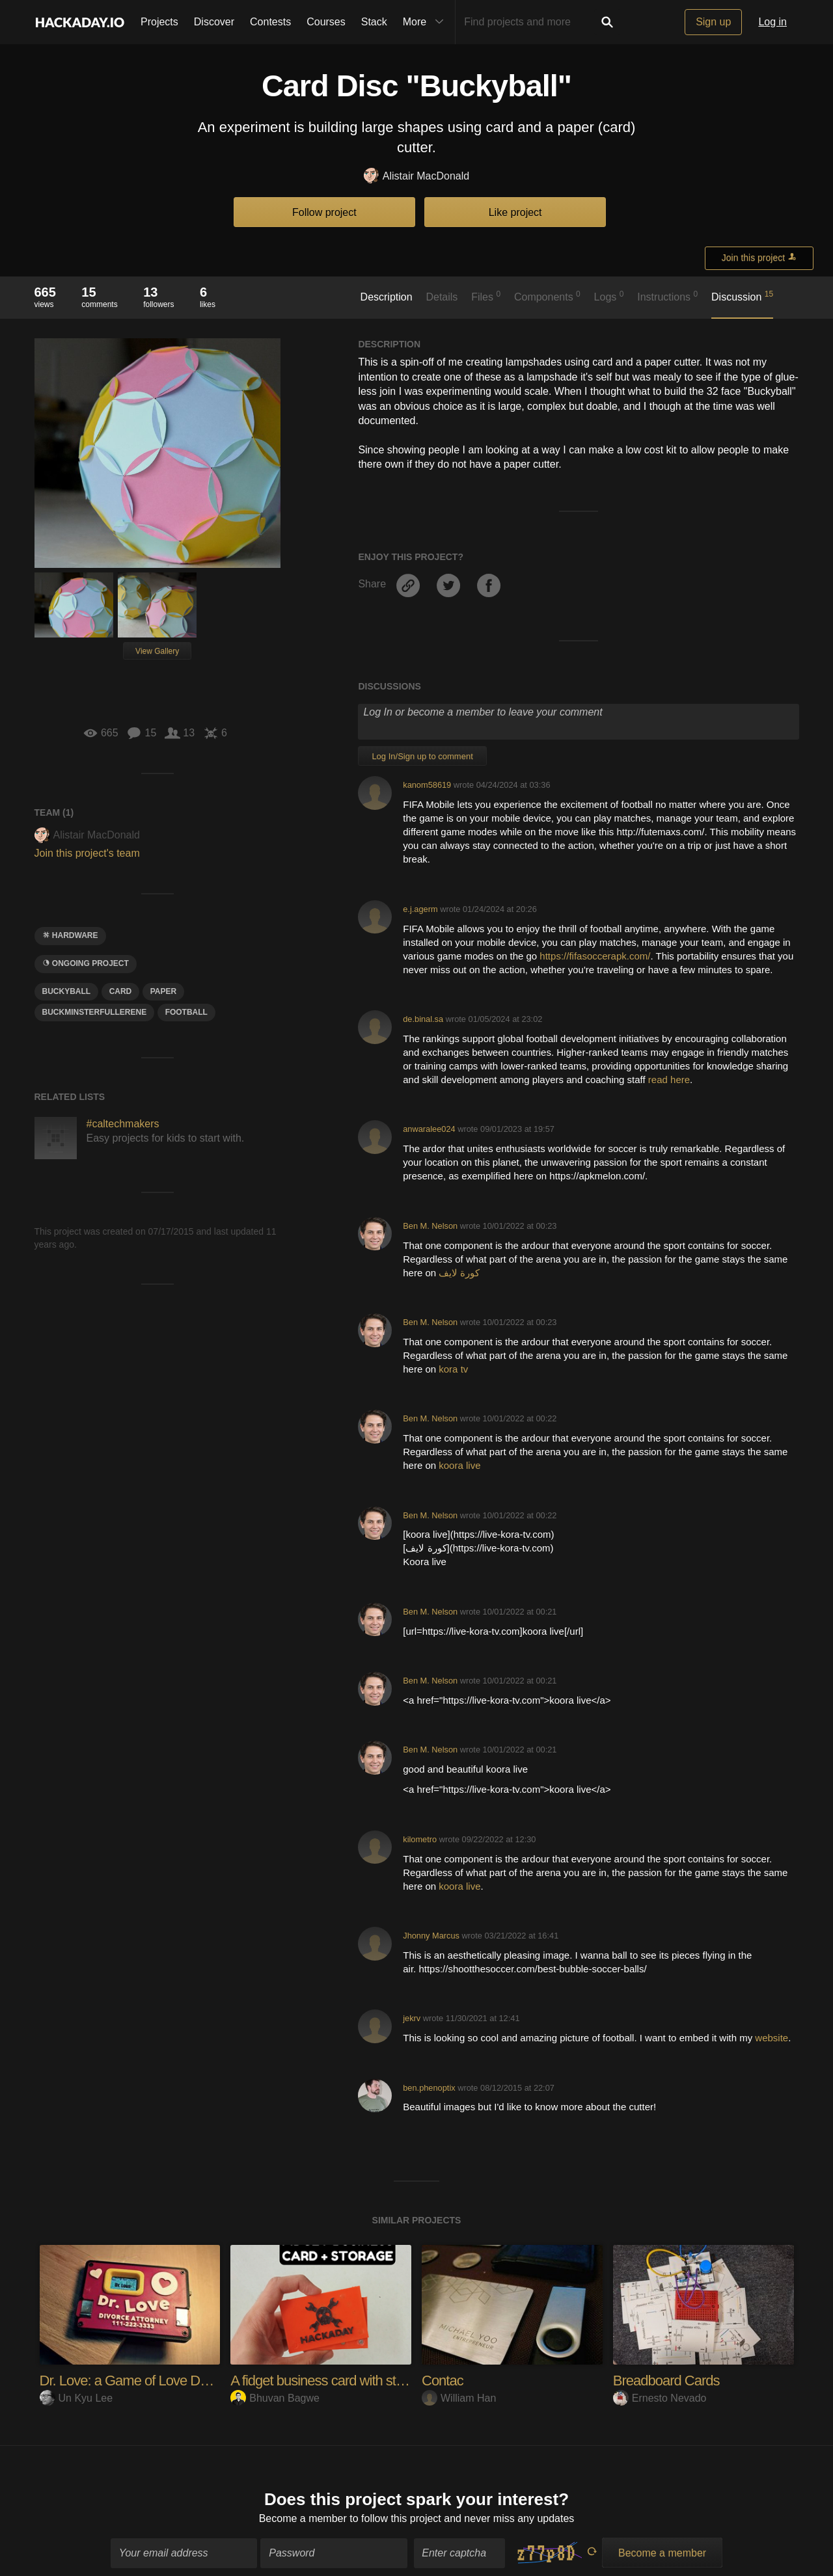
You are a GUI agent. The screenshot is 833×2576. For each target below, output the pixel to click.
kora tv (453, 1369)
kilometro (420, 1839)
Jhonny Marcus (431, 1935)
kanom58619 (427, 785)
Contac (442, 2380)
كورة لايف (459, 1272)
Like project (515, 212)
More (426, 22)
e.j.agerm (420, 909)
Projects (159, 21)
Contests (270, 21)
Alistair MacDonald (416, 176)
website (771, 2037)
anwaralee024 (429, 1129)
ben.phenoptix (429, 2088)
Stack (374, 21)
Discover (214, 21)
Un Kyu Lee (76, 2398)
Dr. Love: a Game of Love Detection (142, 2380)
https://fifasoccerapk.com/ (594, 955)
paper (163, 991)
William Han (459, 2398)
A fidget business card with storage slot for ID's (362, 2380)
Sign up (713, 21)
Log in (772, 21)
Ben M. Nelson (430, 1226)
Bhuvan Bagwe (275, 2398)
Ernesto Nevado (660, 2398)
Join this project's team (87, 853)
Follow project (324, 212)
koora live (459, 1465)
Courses (326, 21)
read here (669, 1079)
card (120, 991)
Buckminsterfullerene (94, 1012)
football (186, 1012)
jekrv (411, 2018)
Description (387, 296)
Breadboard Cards (666, 2380)
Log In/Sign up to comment (422, 756)
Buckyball (66, 991)
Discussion (742, 295)
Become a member (303, 2511)
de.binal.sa (423, 1019)
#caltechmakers (123, 1123)
